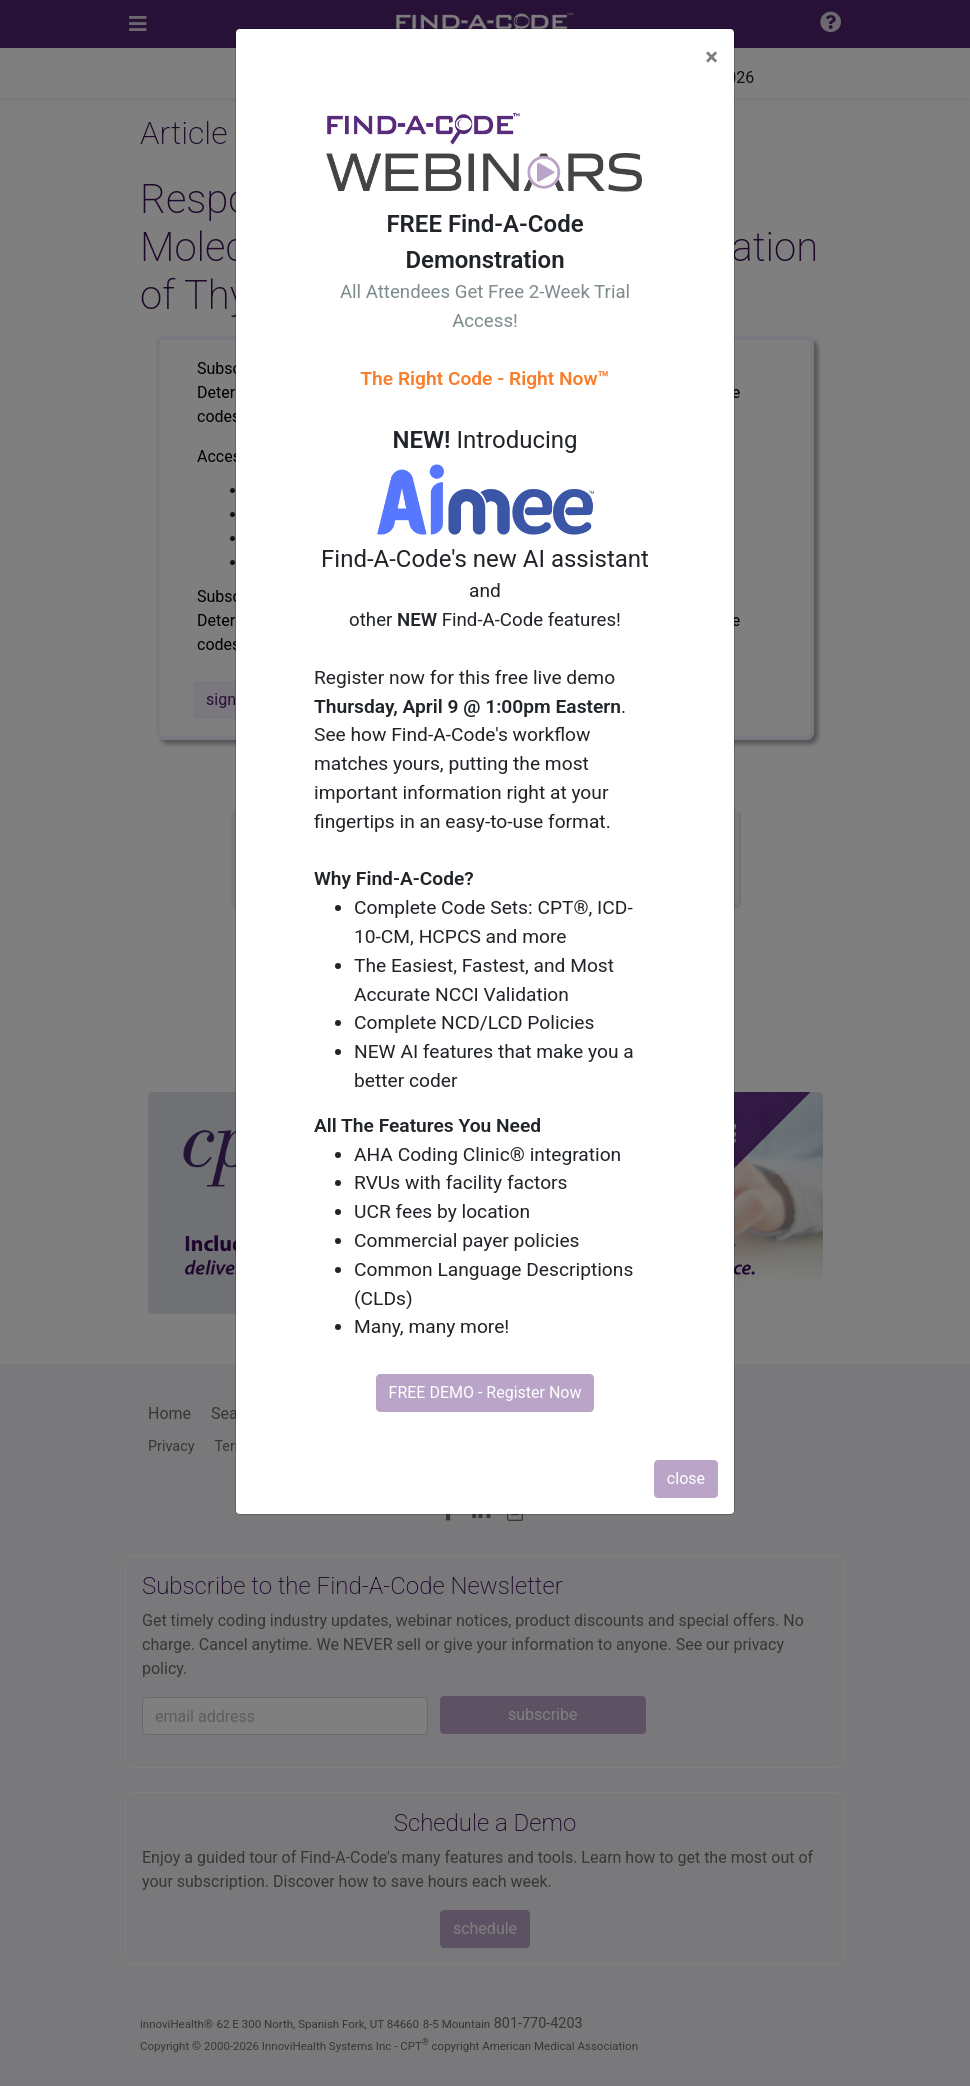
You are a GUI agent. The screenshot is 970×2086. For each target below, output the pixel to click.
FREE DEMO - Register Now (485, 1392)
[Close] (711, 57)
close (686, 1478)
